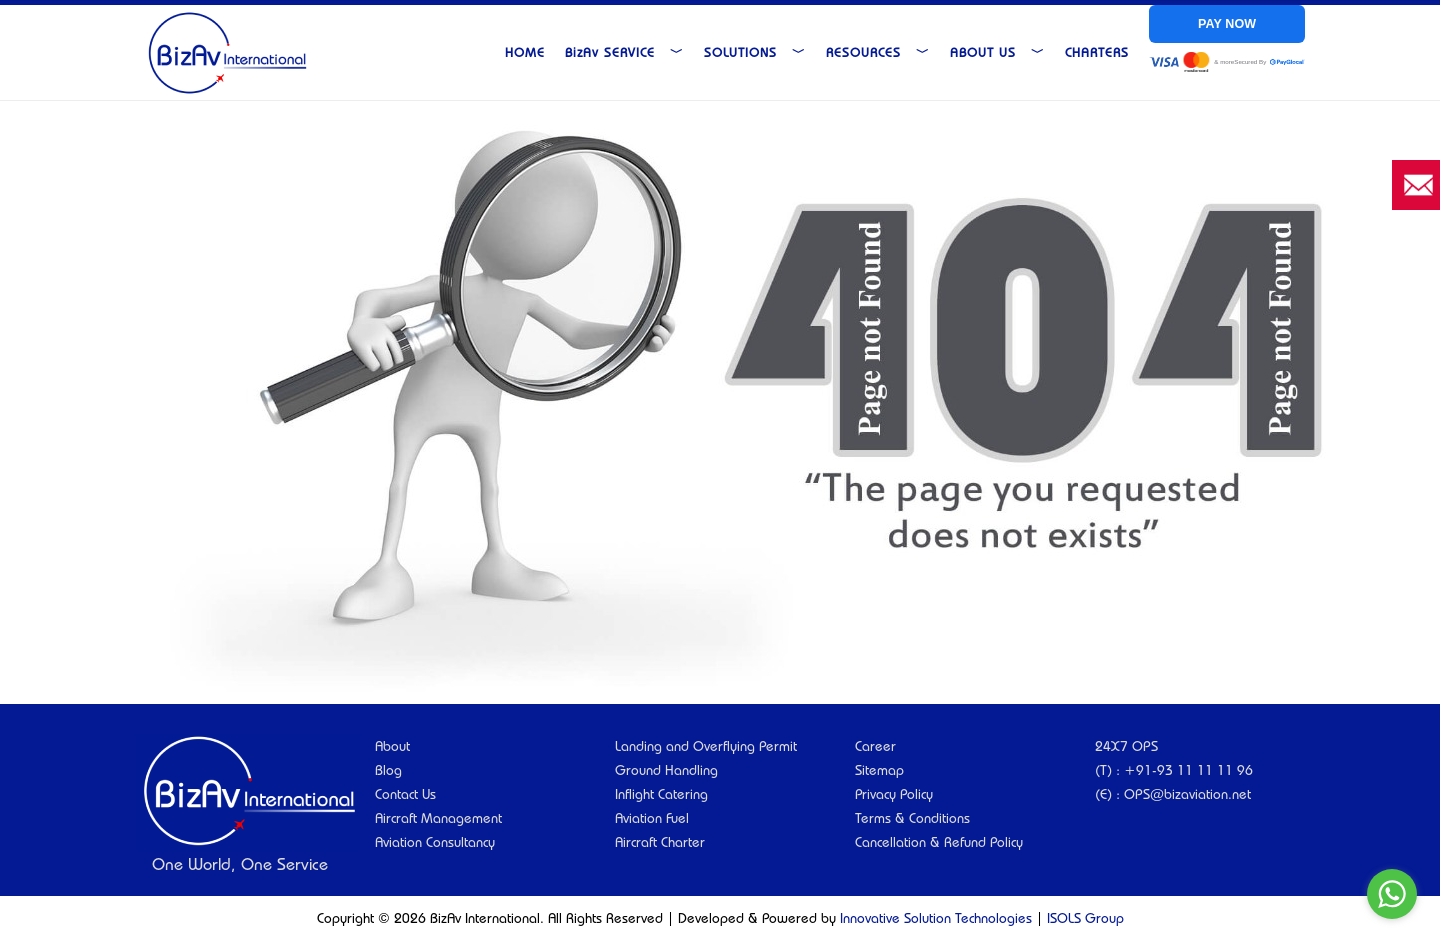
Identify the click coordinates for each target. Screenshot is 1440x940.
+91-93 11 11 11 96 (1188, 770)
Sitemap (879, 770)
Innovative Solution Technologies (936, 918)
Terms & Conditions (912, 818)
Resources (878, 52)
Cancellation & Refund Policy (939, 842)
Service (624, 52)
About (392, 746)
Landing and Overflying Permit (706, 746)
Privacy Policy (894, 794)
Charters (1097, 52)
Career (875, 746)
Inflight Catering (661, 794)
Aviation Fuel (652, 818)
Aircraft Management (438, 818)
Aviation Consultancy (435, 842)
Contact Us (405, 794)
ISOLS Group (1085, 918)
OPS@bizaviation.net (1187, 794)
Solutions (755, 52)
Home (525, 52)
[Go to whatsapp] (1392, 894)
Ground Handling (666, 770)
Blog (388, 770)
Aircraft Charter (660, 842)
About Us (997, 52)
